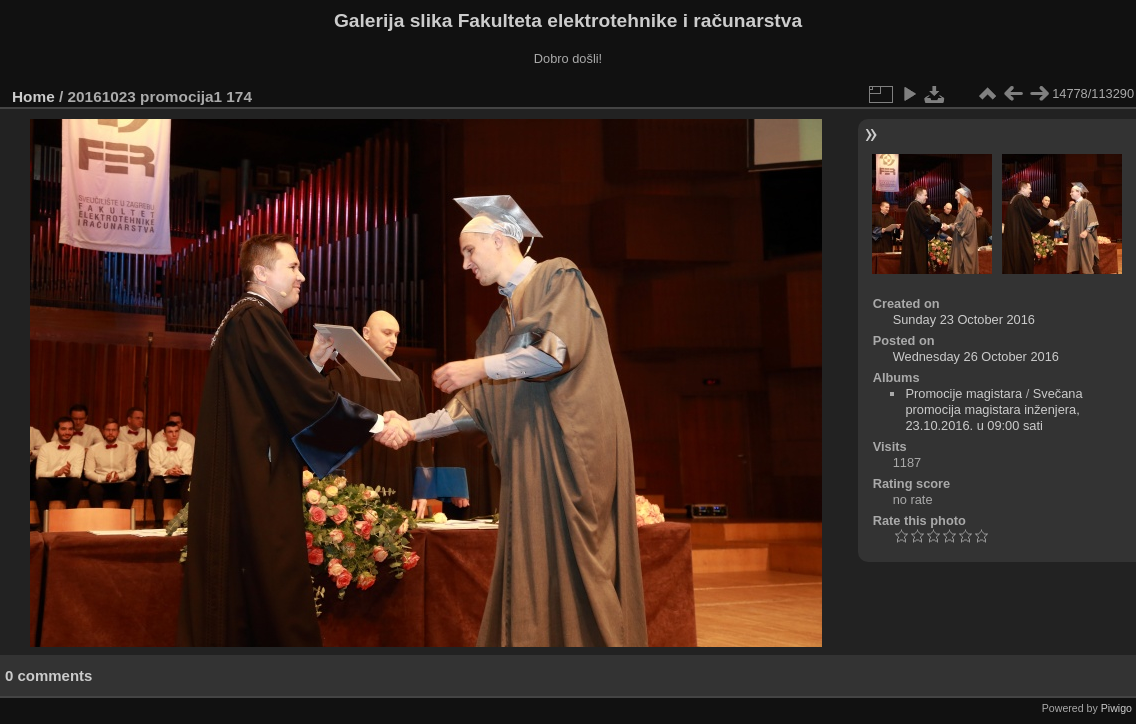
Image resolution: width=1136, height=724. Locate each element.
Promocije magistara (963, 393)
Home (33, 96)
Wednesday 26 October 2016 (976, 356)
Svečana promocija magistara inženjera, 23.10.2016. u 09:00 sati (993, 409)
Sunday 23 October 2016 (964, 319)
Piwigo (1116, 708)
